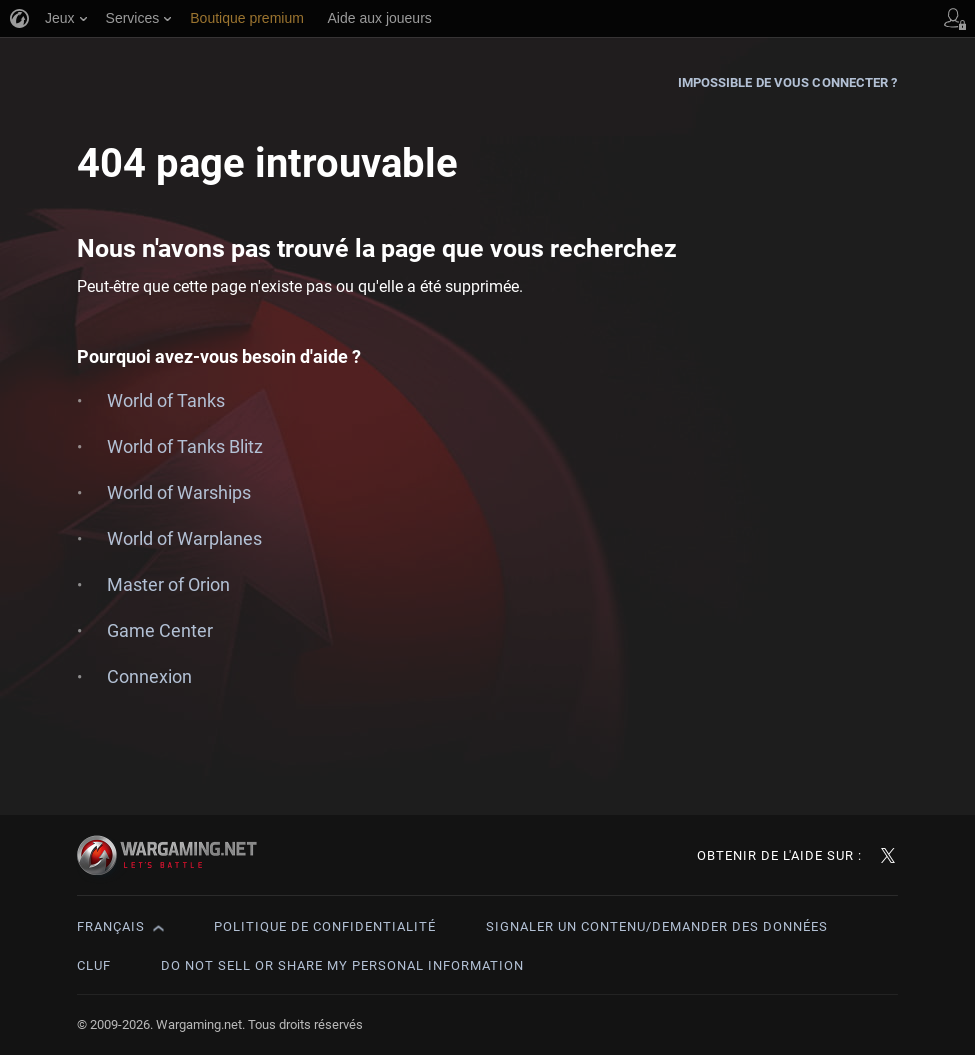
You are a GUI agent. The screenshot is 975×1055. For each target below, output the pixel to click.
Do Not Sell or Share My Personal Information (342, 965)
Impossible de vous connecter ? (788, 82)
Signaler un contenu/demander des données (657, 926)
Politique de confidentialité (325, 926)
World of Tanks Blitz (185, 446)
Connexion (149, 676)
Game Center (160, 630)
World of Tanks (166, 400)
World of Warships (179, 492)
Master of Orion (168, 584)
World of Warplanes (184, 538)
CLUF (94, 965)
